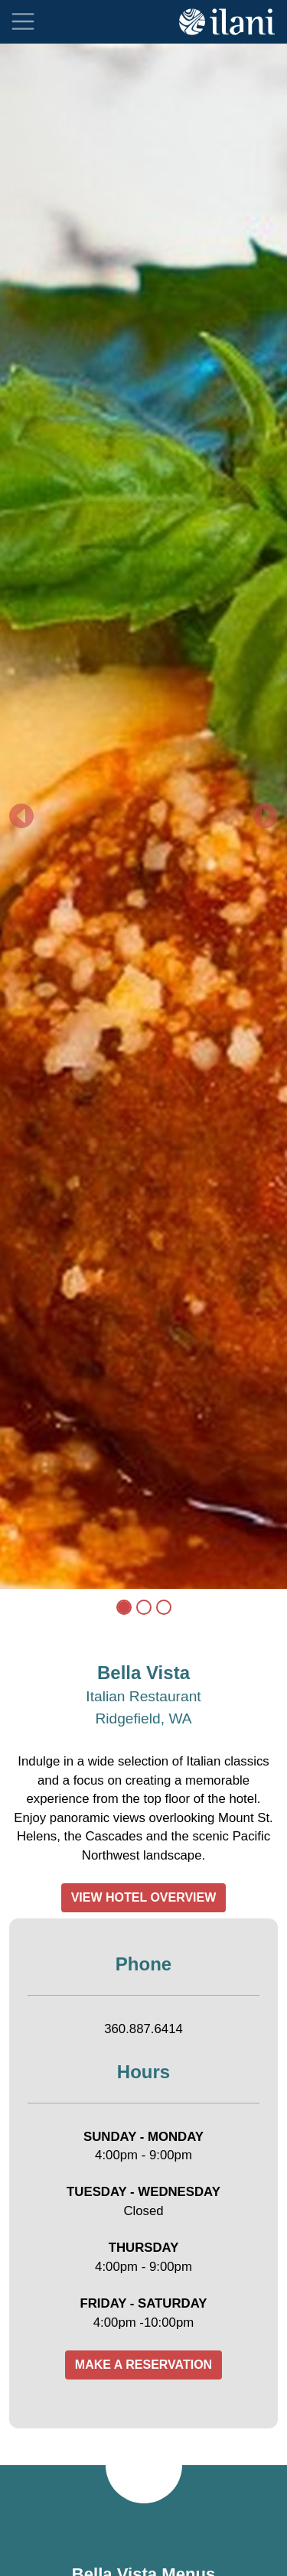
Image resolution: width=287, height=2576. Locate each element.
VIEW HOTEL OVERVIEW (144, 1897)
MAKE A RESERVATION (143, 2364)
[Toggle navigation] (23, 21)
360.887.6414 (143, 2029)
